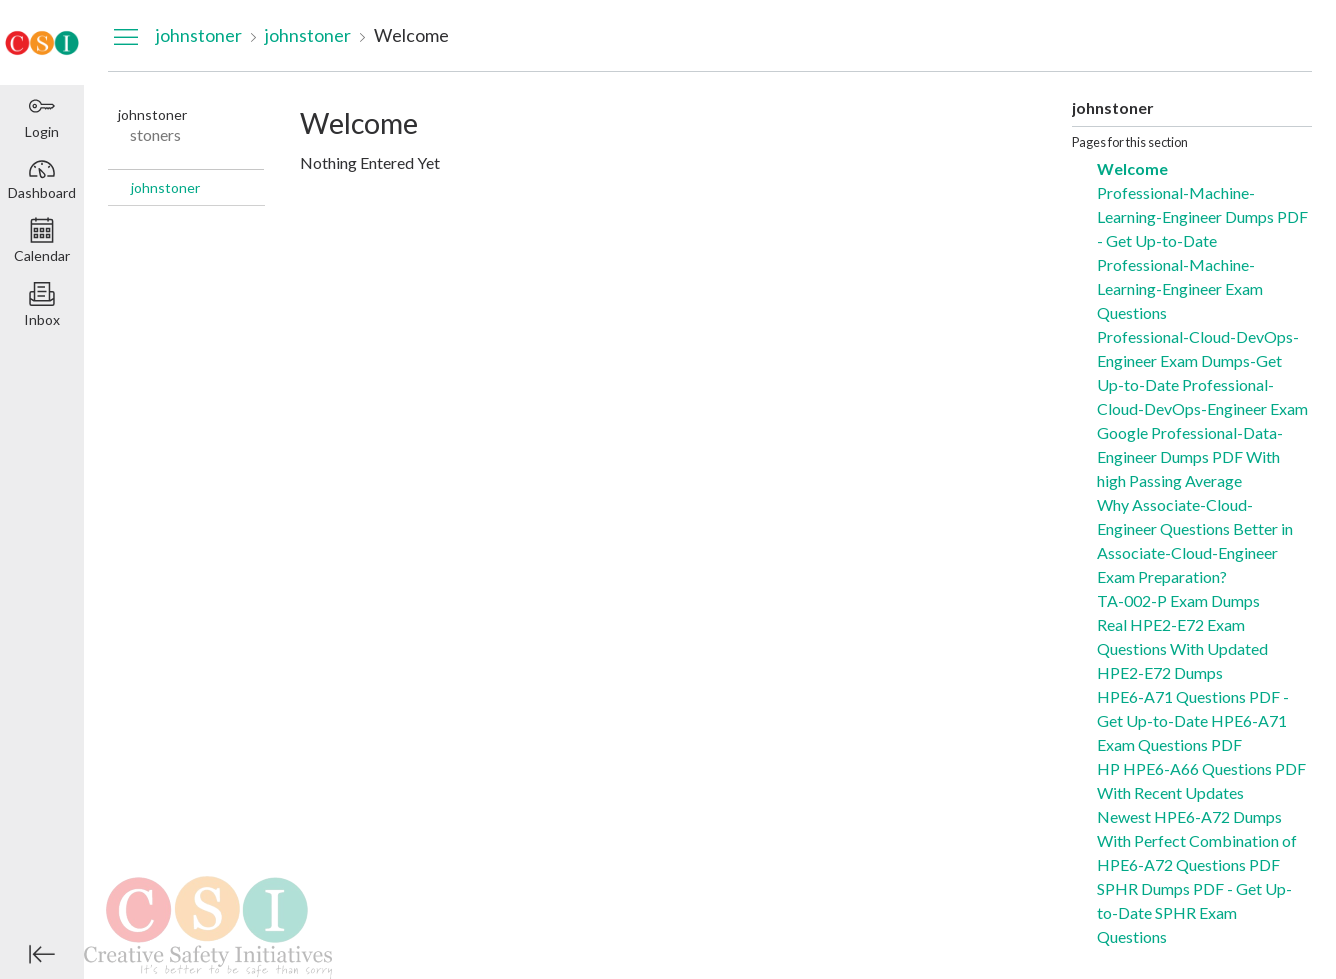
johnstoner (165, 187)
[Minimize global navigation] (42, 954)
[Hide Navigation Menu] (126, 36)
